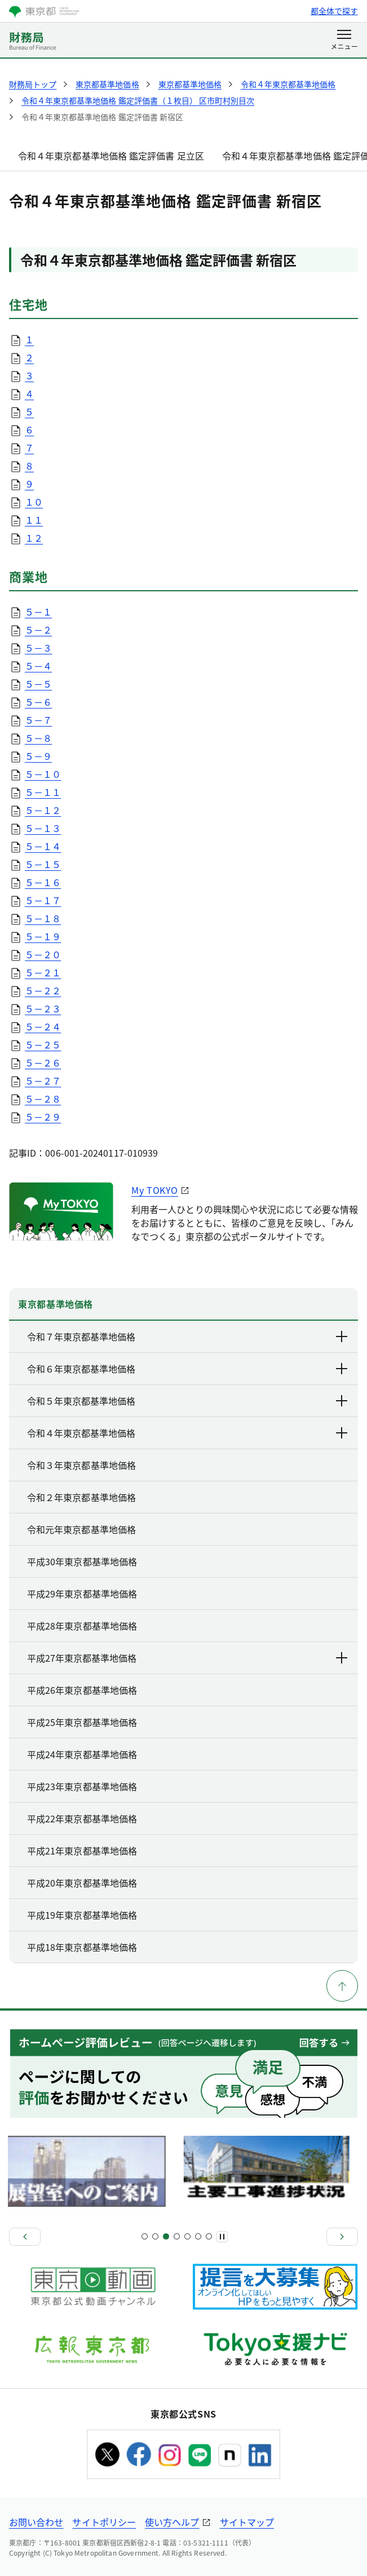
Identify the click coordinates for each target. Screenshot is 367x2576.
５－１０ (43, 774)
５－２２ (43, 990)
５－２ (38, 629)
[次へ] (342, 2237)
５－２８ (43, 1098)
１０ (34, 501)
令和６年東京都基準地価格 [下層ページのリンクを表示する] (188, 1368)
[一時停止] (222, 2236)
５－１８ (43, 918)
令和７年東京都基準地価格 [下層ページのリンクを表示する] (188, 1336)
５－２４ (43, 1026)
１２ (34, 538)
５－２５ (43, 1044)
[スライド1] (145, 2236)
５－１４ (43, 846)
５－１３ (43, 828)
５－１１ (43, 792)
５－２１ (43, 972)
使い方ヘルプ (172, 2522)
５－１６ (43, 882)
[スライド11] (198, 2236)
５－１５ (43, 864)
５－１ (38, 611)
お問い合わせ (36, 2522)
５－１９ (43, 936)
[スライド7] (177, 2236)
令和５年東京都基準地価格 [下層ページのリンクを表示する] (188, 1400)
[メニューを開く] (344, 40)
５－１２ (43, 810)
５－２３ (43, 1008)
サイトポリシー (104, 2522)
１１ (34, 519)
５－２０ (43, 954)
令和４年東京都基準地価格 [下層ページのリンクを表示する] (188, 1433)
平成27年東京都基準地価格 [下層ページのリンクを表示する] (188, 1658)
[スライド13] (209, 2236)
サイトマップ (247, 2522)
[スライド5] (166, 2236)
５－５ (38, 684)
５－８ (38, 738)
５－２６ (43, 1062)
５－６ (38, 702)
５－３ (38, 647)
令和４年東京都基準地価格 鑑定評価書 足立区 (111, 155)
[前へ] (25, 2237)
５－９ (38, 756)
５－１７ (43, 900)
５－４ (38, 665)
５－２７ (43, 1080)
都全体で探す (334, 10)
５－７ (38, 720)
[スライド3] (155, 2236)
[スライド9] (187, 2236)
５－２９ (43, 1116)
